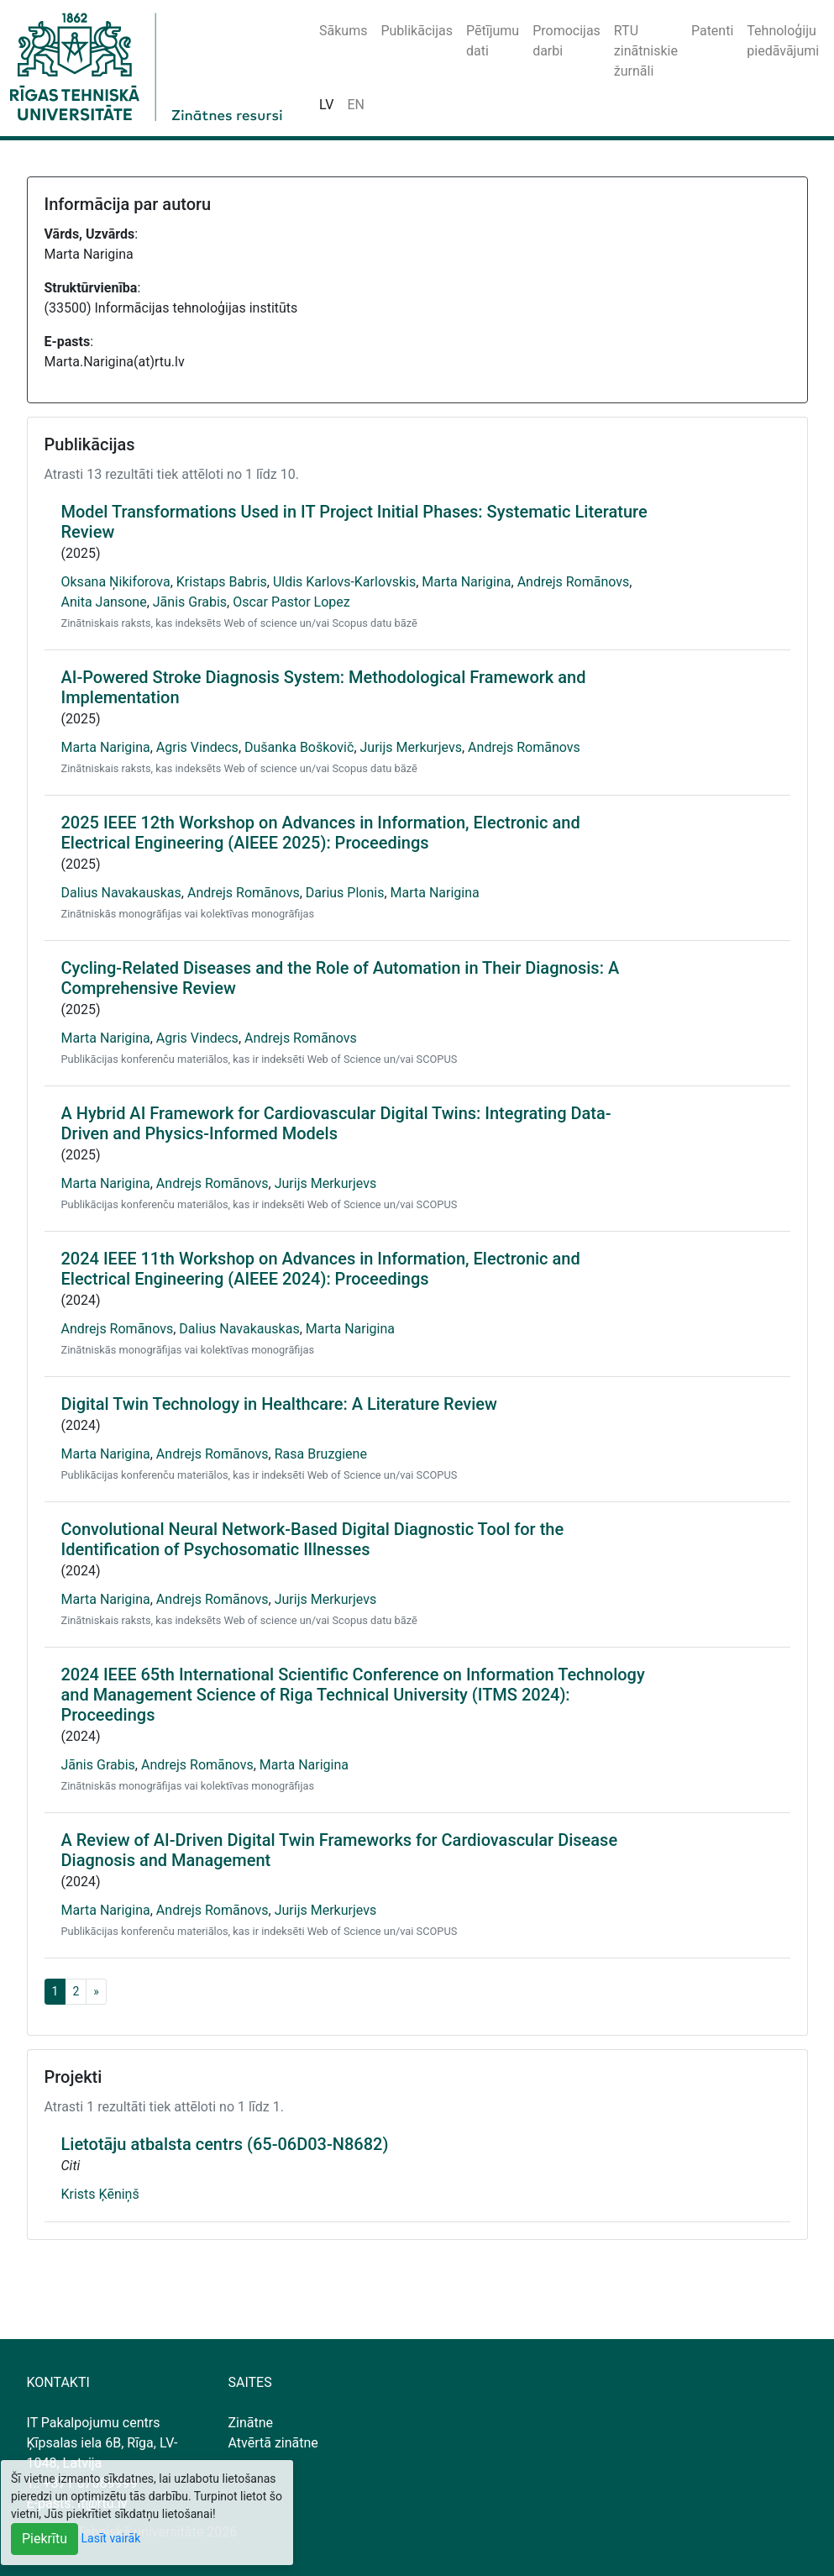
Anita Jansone (104, 602)
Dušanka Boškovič (299, 747)
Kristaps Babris (221, 582)
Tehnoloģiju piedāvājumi (783, 41)
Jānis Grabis (190, 602)
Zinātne (251, 2423)
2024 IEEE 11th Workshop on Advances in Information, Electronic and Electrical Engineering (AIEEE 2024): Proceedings (320, 1269)
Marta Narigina (466, 582)
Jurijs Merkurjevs (411, 747)
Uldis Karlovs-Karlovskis (344, 582)
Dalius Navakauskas (121, 893)
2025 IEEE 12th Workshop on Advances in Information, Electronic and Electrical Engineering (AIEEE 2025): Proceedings (320, 832)
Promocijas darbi (566, 41)
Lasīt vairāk (111, 2538)
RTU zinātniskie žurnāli (646, 51)
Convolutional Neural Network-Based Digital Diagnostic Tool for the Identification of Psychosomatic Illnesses (312, 1539)
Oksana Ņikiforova (115, 582)
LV (326, 105)
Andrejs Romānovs (573, 582)
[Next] (96, 1992)
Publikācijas (416, 31)
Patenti (712, 31)
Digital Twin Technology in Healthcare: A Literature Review (279, 1404)
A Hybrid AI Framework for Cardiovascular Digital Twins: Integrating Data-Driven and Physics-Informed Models (336, 1123)
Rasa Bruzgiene (321, 1454)
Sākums (343, 31)
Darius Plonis (345, 893)
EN (356, 105)
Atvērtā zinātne (273, 2443)
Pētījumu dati (492, 41)
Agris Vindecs (197, 747)
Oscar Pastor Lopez (291, 602)
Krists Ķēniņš (100, 2194)
